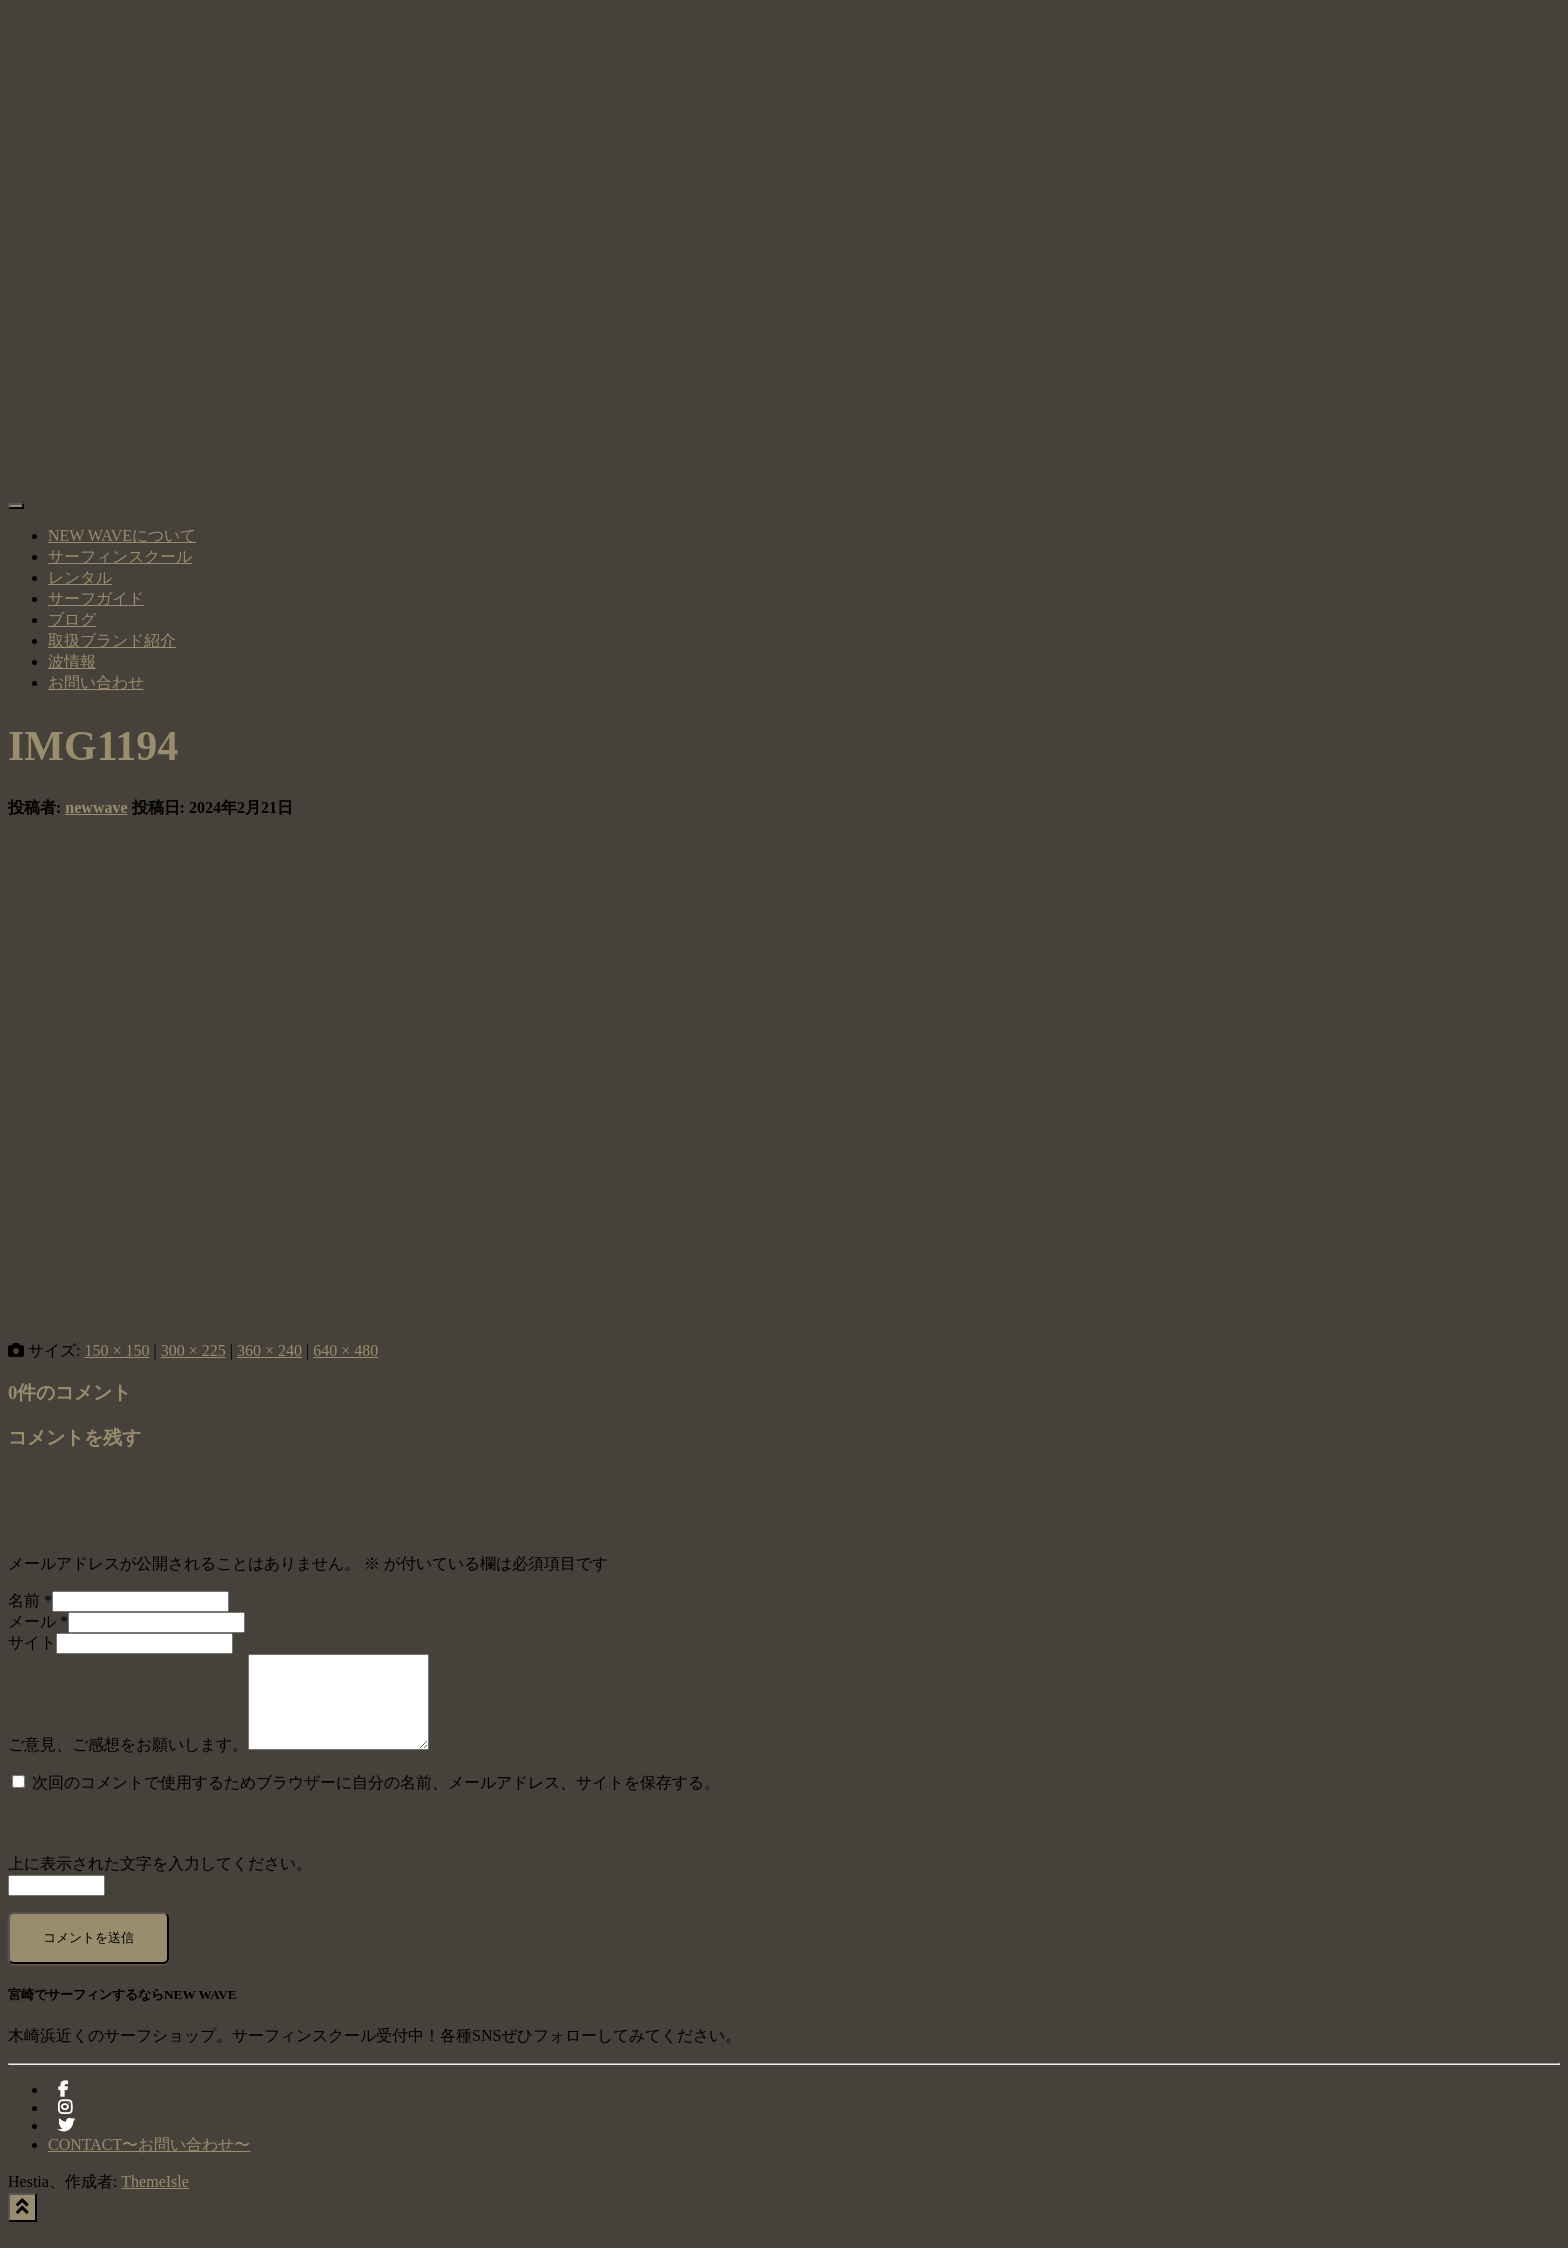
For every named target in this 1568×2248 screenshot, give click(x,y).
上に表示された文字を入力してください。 (160, 1881)
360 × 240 (269, 1350)
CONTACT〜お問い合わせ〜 (149, 2162)
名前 (30, 1600)
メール (38, 1621)
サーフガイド (96, 598)
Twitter (66, 2149)
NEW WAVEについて (122, 535)
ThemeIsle (155, 2199)
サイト (32, 1642)
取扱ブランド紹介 (112, 640)
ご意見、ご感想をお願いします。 (128, 1762)
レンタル (80, 577)
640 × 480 (345, 1350)
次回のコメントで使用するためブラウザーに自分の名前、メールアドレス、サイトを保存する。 (376, 1800)
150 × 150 (116, 1350)
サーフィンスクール (120, 556)
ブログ (72, 619)
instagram (65, 2131)
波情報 (72, 661)
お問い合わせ (96, 682)
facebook (63, 2113)
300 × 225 (193, 1350)
